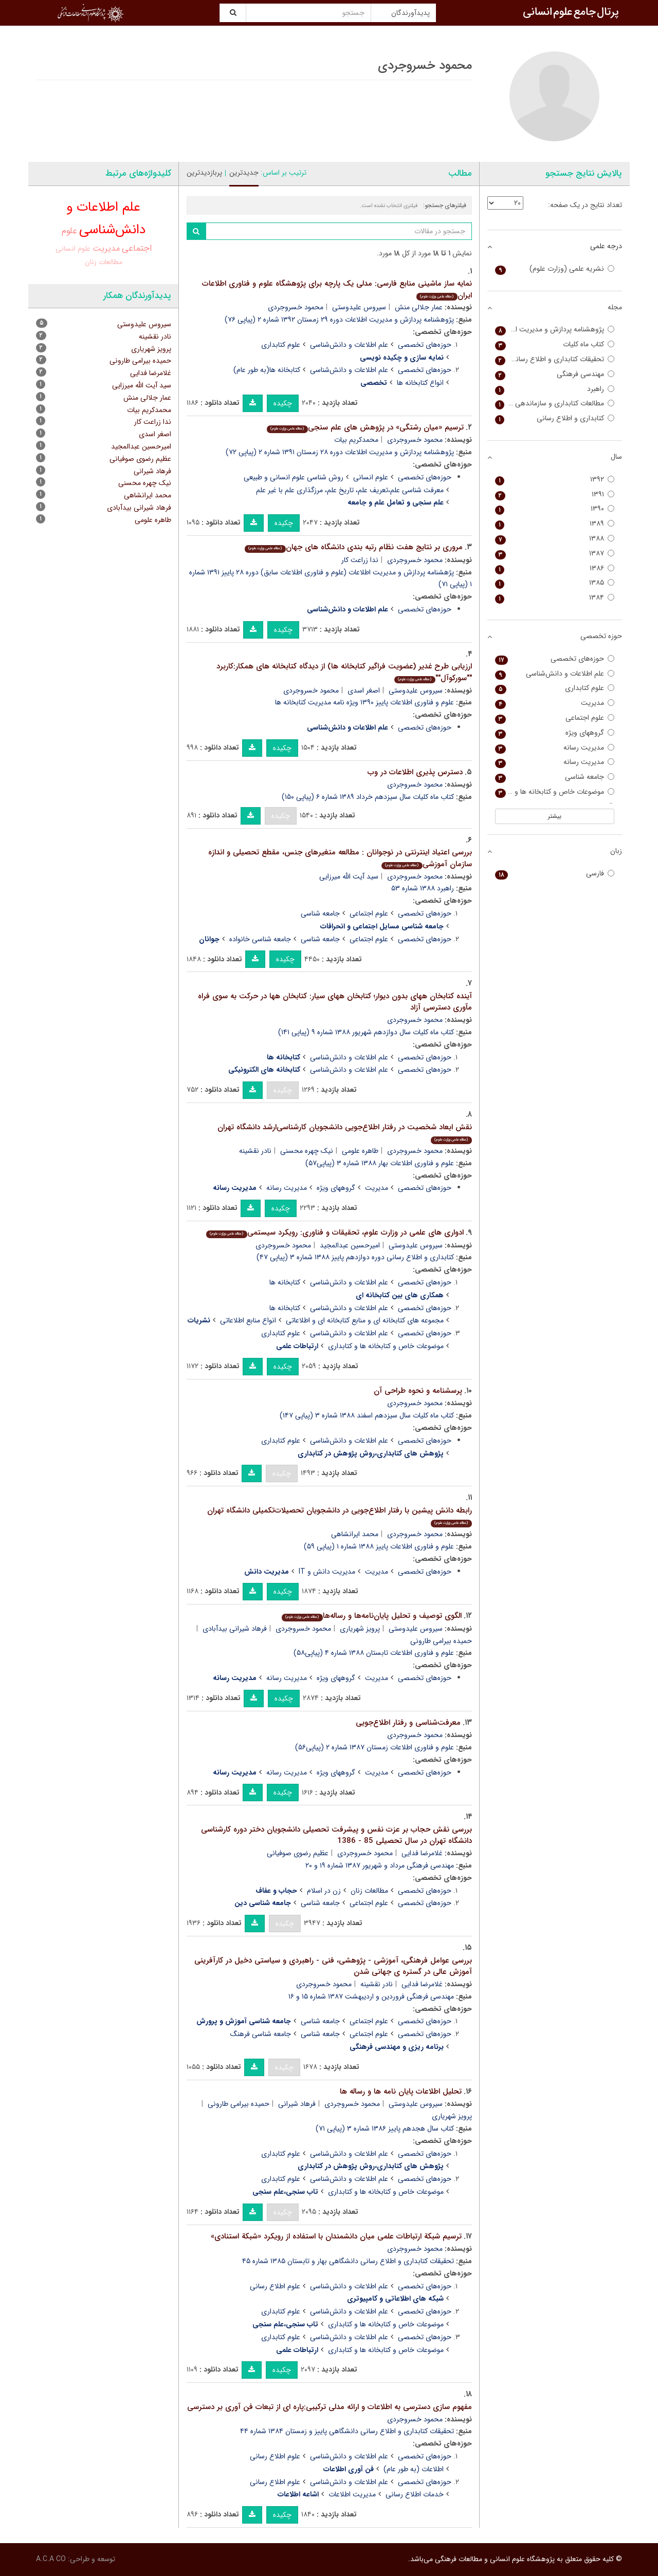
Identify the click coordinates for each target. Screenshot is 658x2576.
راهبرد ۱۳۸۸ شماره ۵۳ (422, 888)
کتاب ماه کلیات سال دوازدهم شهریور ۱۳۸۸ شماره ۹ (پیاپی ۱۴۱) (366, 1032)
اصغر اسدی (364, 690)
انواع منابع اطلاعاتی (248, 1320)
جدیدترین (244, 172)
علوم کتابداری (280, 344)
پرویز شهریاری (360, 1628)
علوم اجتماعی (369, 913)
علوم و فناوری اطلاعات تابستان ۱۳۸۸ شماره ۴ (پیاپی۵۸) (374, 1652)
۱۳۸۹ (555, 524)
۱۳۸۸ (555, 539)
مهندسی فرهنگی (555, 374)
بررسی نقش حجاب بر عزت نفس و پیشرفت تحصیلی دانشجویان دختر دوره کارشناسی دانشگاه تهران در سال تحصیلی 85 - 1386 (336, 1835)
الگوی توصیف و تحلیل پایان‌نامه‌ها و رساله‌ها (371, 1616)
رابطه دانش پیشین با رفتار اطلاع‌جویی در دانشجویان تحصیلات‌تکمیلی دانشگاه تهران (339, 1515)
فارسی (555, 874)
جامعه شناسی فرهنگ (260, 2034)
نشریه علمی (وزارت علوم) (555, 269)
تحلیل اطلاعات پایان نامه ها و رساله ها (401, 2091)
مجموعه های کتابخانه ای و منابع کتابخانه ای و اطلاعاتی (365, 1320)
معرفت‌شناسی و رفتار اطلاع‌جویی (408, 1722)
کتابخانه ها (284, 1282)
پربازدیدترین (204, 172)
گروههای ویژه (336, 1187)
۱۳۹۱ (555, 494)
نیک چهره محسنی (306, 1150)
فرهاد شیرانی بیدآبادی (235, 1628)
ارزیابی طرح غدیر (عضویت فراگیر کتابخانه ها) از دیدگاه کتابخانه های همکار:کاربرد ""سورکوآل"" (344, 672)
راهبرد (555, 389)
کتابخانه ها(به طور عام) (266, 370)
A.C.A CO (51, 2559)
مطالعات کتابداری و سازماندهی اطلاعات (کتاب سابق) (555, 403)
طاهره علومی (360, 1150)
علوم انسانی (370, 477)
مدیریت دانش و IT (327, 1571)
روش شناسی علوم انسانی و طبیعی (293, 477)
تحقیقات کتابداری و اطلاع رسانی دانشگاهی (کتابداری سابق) (555, 359)
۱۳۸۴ (555, 598)
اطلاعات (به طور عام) (413, 2469)
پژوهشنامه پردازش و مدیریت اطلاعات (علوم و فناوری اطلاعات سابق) (555, 329)
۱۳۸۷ (555, 553)
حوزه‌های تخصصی (424, 344)
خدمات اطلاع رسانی (415, 2494)
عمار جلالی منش (419, 307)
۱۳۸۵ (555, 583)
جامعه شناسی (320, 913)
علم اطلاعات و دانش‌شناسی (349, 344)
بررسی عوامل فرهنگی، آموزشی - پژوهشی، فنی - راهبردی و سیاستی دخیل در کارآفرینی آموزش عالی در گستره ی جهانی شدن (333, 1966)
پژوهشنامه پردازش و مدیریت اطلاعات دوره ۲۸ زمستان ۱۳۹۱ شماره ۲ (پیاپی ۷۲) (340, 452)
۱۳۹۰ (555, 509)
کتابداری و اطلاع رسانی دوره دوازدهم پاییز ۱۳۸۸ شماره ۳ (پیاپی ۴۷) (355, 1257)
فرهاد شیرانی (297, 2104)
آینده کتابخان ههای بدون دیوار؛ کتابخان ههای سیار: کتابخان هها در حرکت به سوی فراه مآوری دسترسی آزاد (335, 1002)
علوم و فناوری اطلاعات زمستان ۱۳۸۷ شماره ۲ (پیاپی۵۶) (374, 1747)
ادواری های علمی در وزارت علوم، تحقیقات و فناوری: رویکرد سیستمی (334, 1232)
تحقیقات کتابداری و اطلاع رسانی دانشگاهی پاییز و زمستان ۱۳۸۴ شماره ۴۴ (347, 2431)
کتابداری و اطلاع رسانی (555, 418)
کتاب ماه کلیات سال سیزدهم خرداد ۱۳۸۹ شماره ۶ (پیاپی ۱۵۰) (368, 796)
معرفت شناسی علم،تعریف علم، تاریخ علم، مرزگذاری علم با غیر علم (350, 490)
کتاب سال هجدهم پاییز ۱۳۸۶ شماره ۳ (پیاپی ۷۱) (385, 2128)
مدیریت (376, 1187)
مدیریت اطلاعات (352, 2494)
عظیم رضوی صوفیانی (297, 1853)
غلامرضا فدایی (422, 1853)
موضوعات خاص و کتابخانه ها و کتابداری (386, 1346)
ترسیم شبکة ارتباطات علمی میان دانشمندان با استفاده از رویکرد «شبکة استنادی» (336, 2236)
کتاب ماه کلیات (555, 344)
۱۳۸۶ (555, 568)
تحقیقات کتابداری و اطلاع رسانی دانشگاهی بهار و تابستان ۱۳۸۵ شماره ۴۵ (348, 2261)
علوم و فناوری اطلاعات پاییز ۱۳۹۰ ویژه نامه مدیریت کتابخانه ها (364, 702)
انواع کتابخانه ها (420, 382)
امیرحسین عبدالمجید (350, 1245)
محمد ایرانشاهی (354, 1534)
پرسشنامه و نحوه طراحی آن (418, 1391)
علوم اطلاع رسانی (275, 2286)
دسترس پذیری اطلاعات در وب (415, 772)
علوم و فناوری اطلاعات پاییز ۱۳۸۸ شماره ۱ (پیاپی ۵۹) (379, 1546)
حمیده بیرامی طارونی (238, 2104)
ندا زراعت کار (359, 560)
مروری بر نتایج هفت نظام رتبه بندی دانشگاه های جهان (353, 547)
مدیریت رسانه (286, 1187)
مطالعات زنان (369, 1890)
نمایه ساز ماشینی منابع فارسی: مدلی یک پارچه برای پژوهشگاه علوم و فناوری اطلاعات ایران (337, 289)
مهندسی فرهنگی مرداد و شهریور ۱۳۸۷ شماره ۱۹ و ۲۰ (379, 1865)
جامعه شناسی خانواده (260, 939)
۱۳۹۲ (555, 480)
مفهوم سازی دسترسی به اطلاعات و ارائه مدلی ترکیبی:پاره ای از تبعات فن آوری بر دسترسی (329, 2407)
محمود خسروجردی (295, 307)
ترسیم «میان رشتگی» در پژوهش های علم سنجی (365, 427)
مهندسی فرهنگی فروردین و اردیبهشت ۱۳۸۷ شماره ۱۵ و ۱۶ (371, 1996)
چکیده (282, 403)
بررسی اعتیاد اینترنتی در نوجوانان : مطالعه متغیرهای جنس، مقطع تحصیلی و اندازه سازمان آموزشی (340, 858)
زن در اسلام (324, 1890)
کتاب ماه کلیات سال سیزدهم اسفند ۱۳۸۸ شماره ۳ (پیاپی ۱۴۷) (367, 1415)
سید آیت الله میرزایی (348, 876)
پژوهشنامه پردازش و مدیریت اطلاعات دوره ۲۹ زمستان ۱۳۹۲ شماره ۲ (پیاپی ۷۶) (339, 319)
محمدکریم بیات (356, 439)
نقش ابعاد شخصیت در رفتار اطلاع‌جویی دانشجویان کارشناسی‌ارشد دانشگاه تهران (344, 1132)
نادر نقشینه (255, 1150)
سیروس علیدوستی (359, 307)
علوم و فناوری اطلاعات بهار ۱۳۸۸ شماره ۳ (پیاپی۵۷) (379, 1163)
